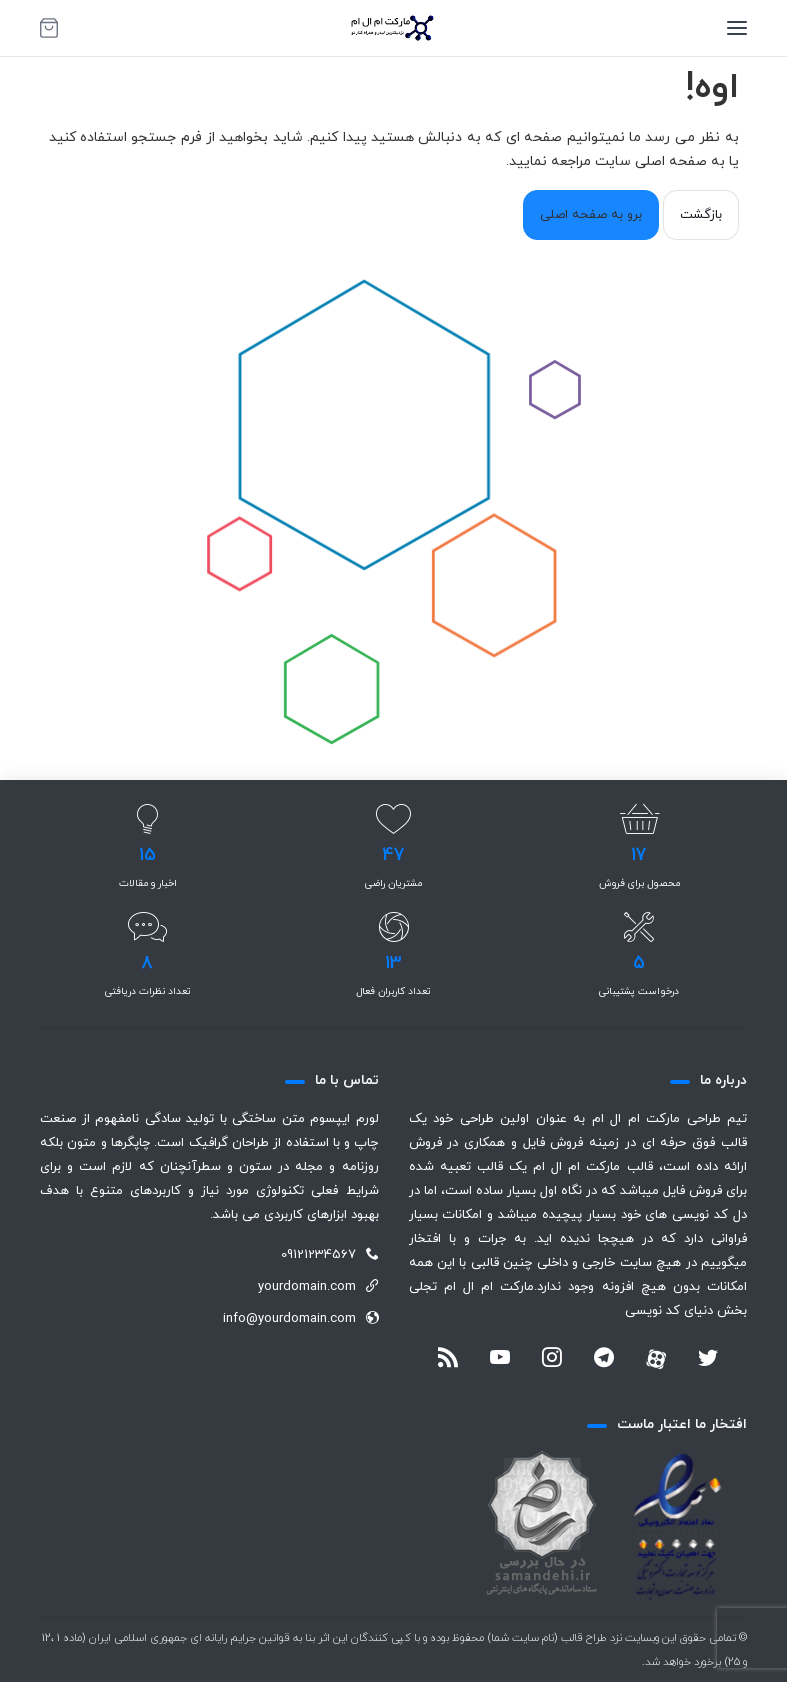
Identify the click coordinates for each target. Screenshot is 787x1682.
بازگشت (701, 215)
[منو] (737, 28)
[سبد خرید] (49, 28)
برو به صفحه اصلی (591, 215)
